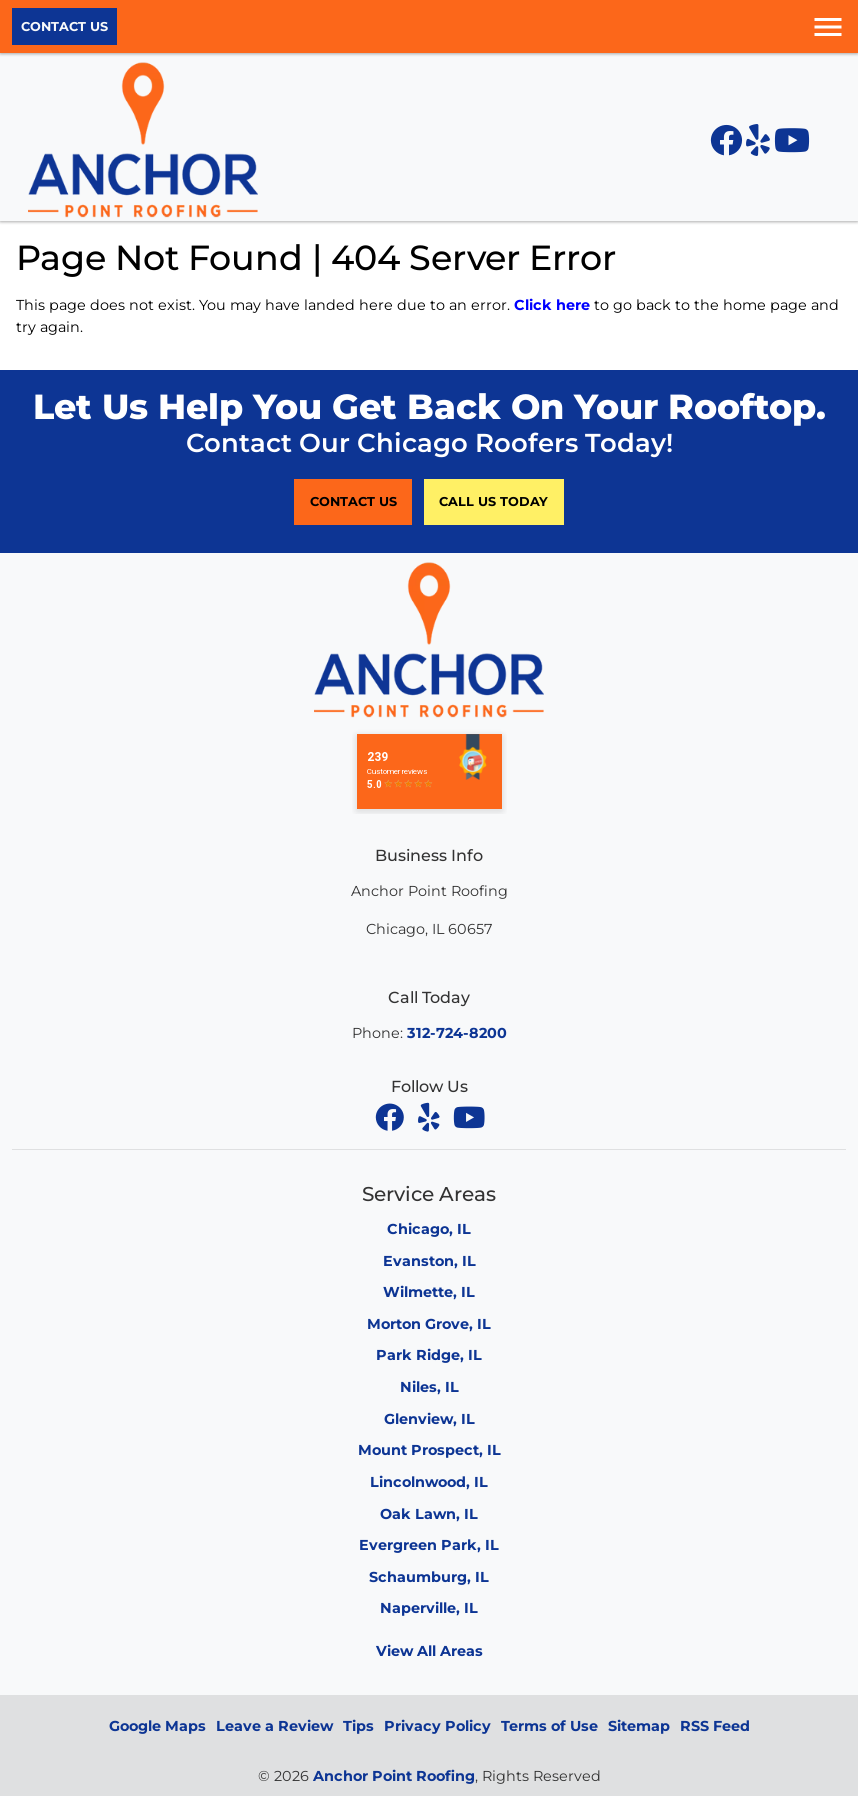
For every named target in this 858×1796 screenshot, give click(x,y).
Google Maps (157, 1726)
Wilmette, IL (429, 1292)
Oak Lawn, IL (429, 1514)
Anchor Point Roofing (394, 1776)
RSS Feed (715, 1726)
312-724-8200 (457, 1033)
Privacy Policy (437, 1726)
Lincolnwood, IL (429, 1482)
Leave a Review (274, 1726)
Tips (358, 1726)
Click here (552, 305)
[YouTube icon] (792, 146)
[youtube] (469, 1117)
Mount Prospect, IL (429, 1450)
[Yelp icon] (760, 146)
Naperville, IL (429, 1608)
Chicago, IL (429, 1229)
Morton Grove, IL (429, 1324)
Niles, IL (429, 1387)
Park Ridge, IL (429, 1355)
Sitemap (639, 1726)
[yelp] (431, 1117)
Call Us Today (493, 501)
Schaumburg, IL (429, 1577)
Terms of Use (549, 1726)
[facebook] (391, 1117)
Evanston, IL (429, 1261)
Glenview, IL (429, 1419)
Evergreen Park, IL (429, 1545)
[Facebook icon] (728, 146)
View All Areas (429, 1651)
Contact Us (64, 26)
